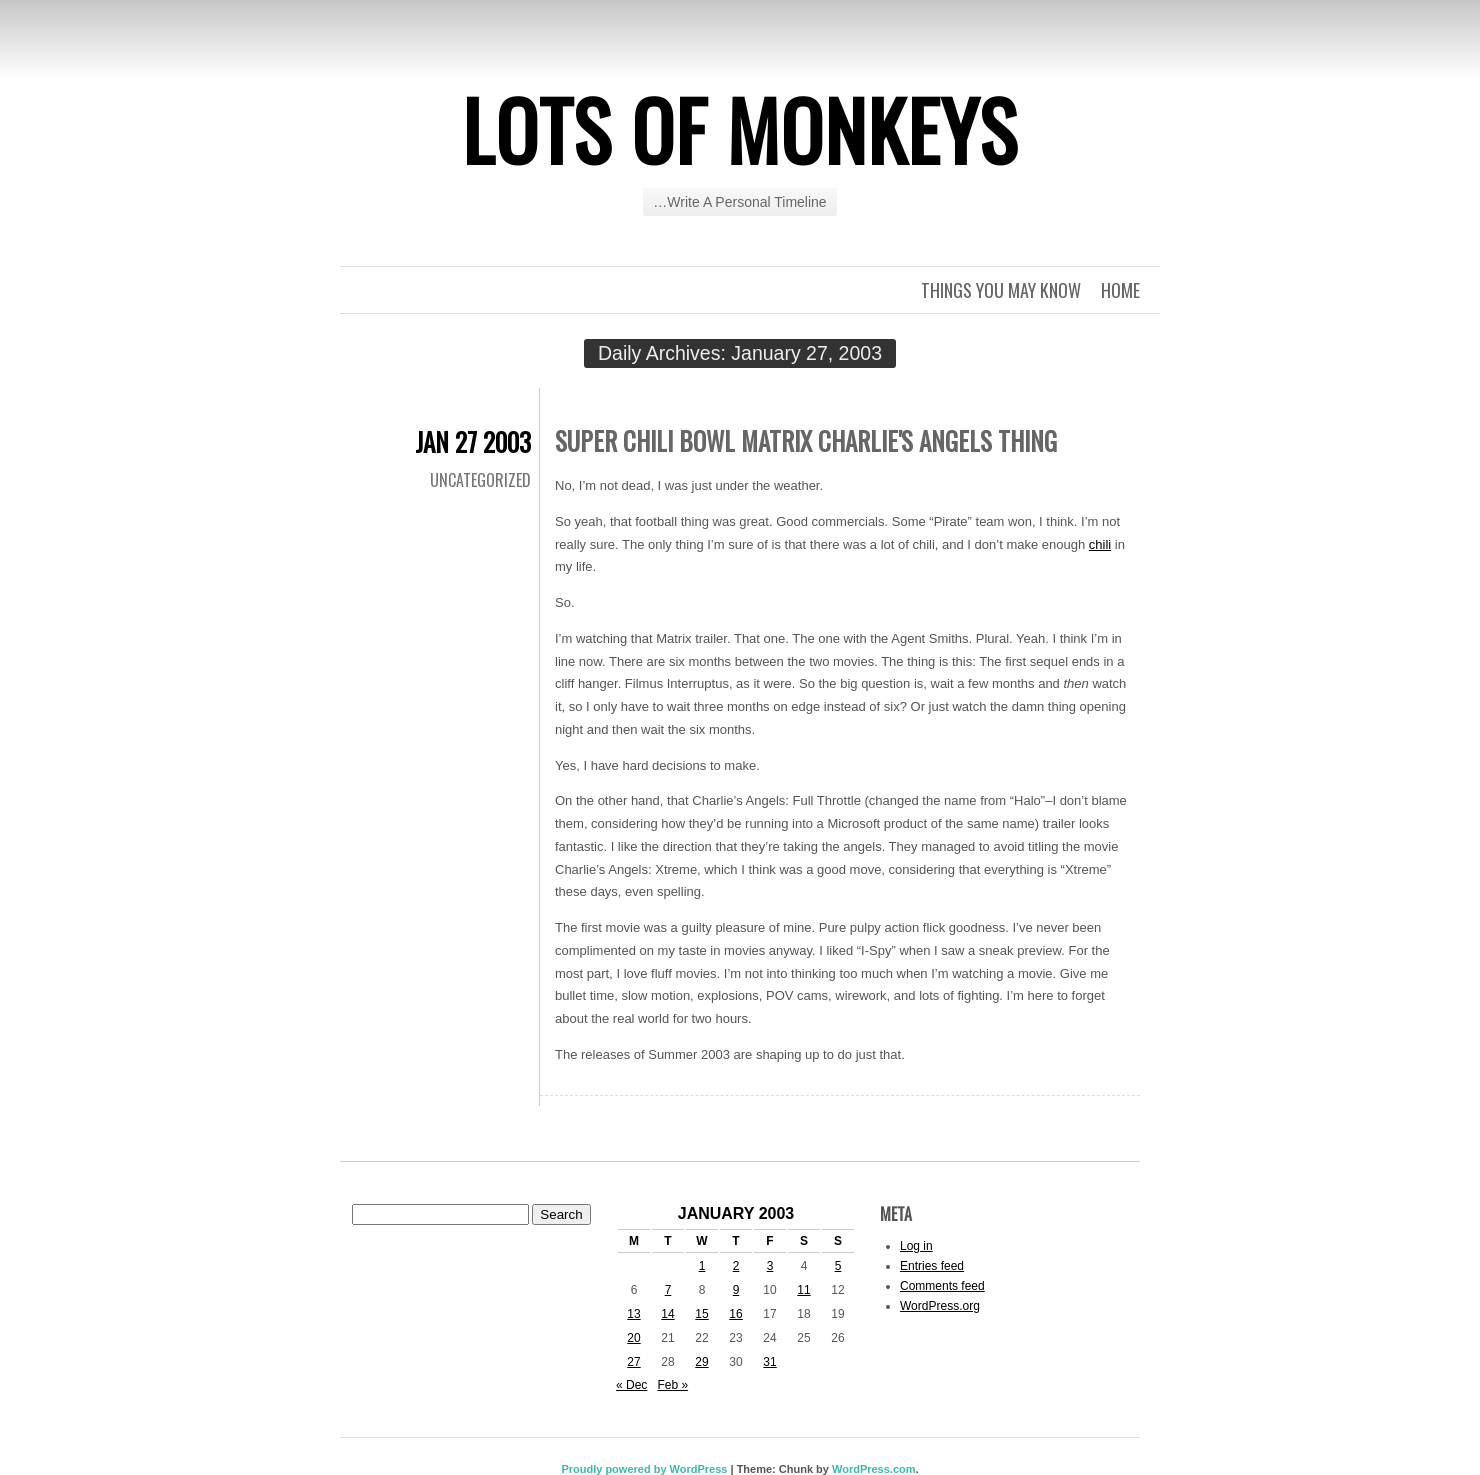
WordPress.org (940, 1306)
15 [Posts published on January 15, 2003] (701, 1314)
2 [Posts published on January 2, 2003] (736, 1266)
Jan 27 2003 (473, 441)
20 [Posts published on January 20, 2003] (633, 1338)
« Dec (631, 1385)
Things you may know (1001, 290)
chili (1100, 544)
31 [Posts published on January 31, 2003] (769, 1362)
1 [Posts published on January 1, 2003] (702, 1266)
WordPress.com (874, 1469)
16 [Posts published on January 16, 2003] (735, 1314)
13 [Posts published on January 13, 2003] (633, 1314)
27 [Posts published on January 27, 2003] (633, 1362)
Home (1120, 290)
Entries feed (932, 1266)
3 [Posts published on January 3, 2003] (770, 1266)
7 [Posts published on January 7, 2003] (668, 1290)
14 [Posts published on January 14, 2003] (667, 1314)
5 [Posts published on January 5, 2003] (838, 1266)
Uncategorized (480, 480)
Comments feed (942, 1286)
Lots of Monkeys (740, 129)
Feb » (672, 1385)
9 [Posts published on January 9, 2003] (736, 1290)
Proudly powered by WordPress (644, 1469)
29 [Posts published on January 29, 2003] (701, 1362)
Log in (916, 1246)
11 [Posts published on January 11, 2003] (803, 1290)
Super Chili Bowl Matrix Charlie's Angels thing (806, 440)
